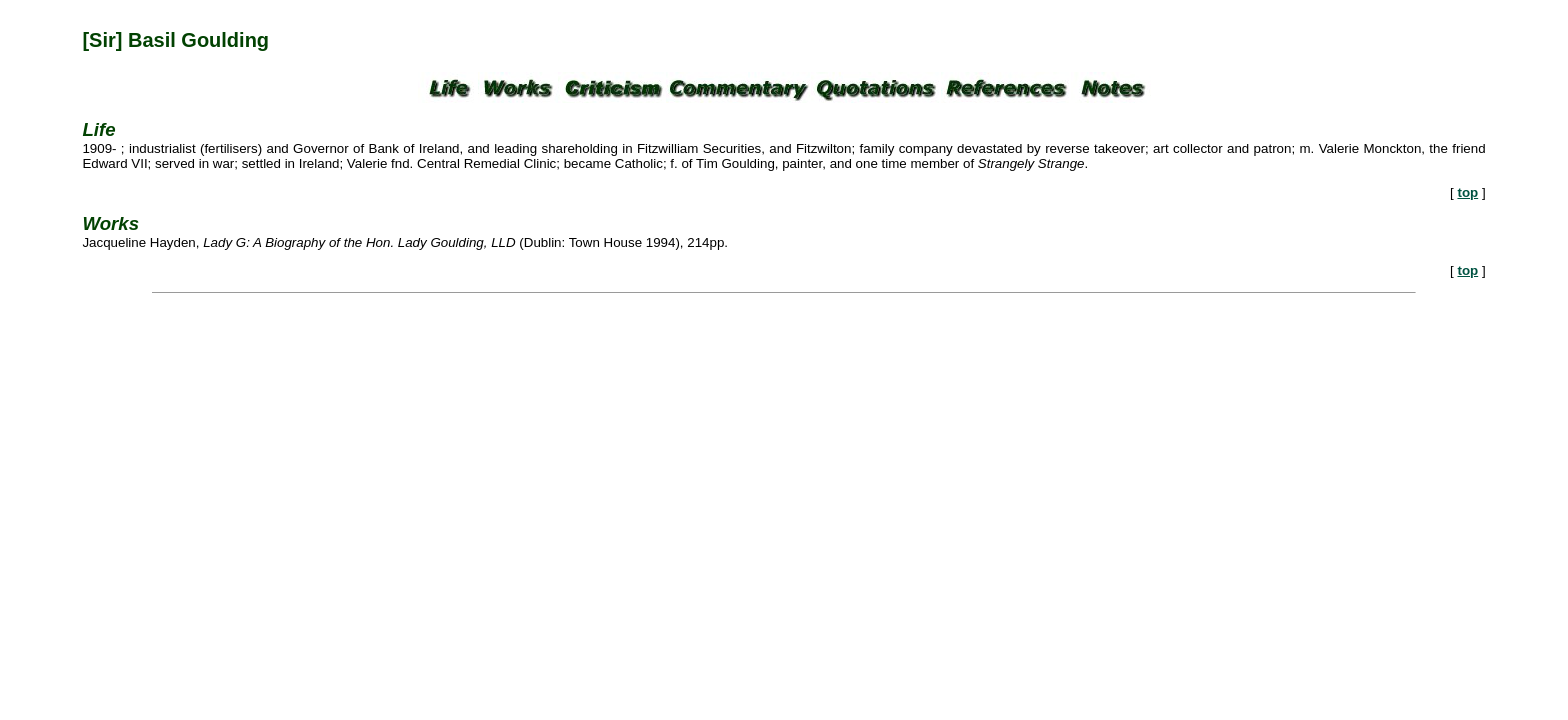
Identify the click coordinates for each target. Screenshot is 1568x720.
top (1467, 192)
